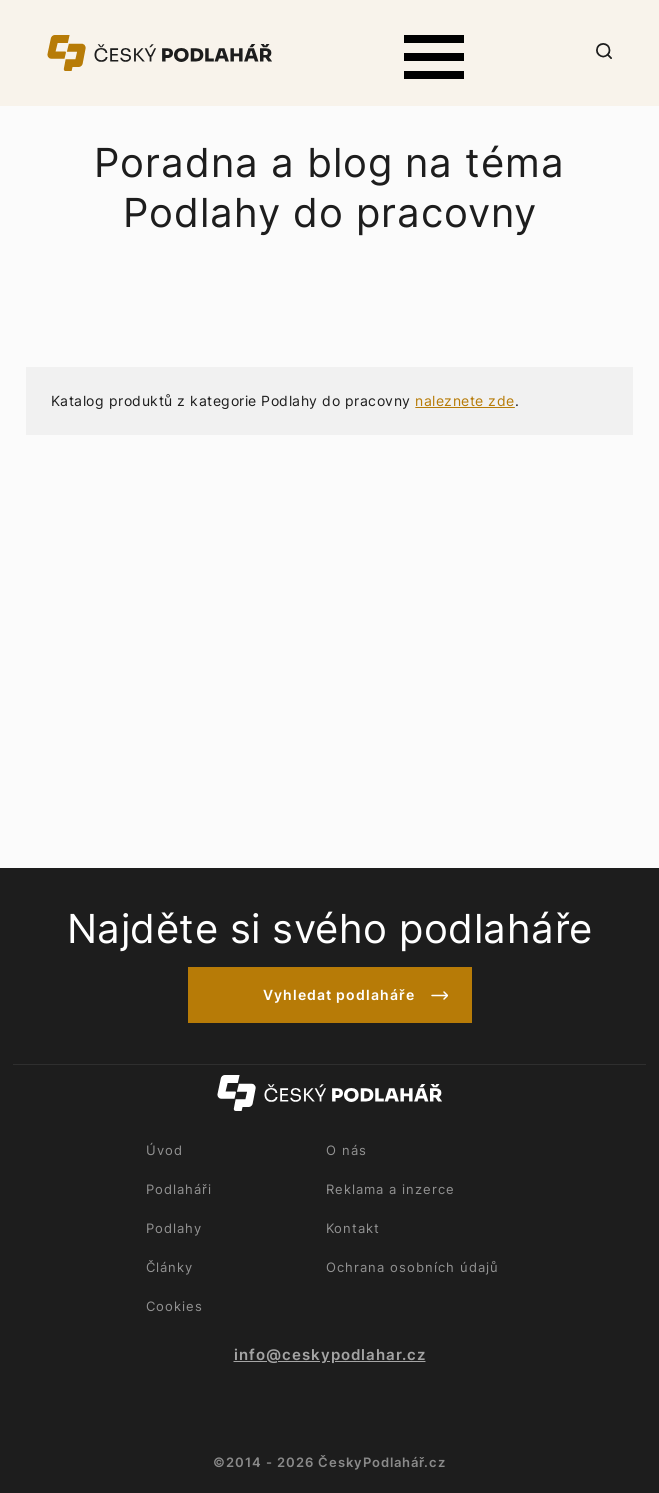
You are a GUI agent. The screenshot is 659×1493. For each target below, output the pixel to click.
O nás (346, 1150)
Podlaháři (179, 1189)
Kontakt (353, 1228)
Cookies (174, 1306)
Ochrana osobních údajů (412, 1267)
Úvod (164, 1150)
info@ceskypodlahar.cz (330, 1355)
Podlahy (174, 1228)
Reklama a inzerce (390, 1189)
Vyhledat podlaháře (339, 994)
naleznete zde (465, 400)
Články (169, 1267)
